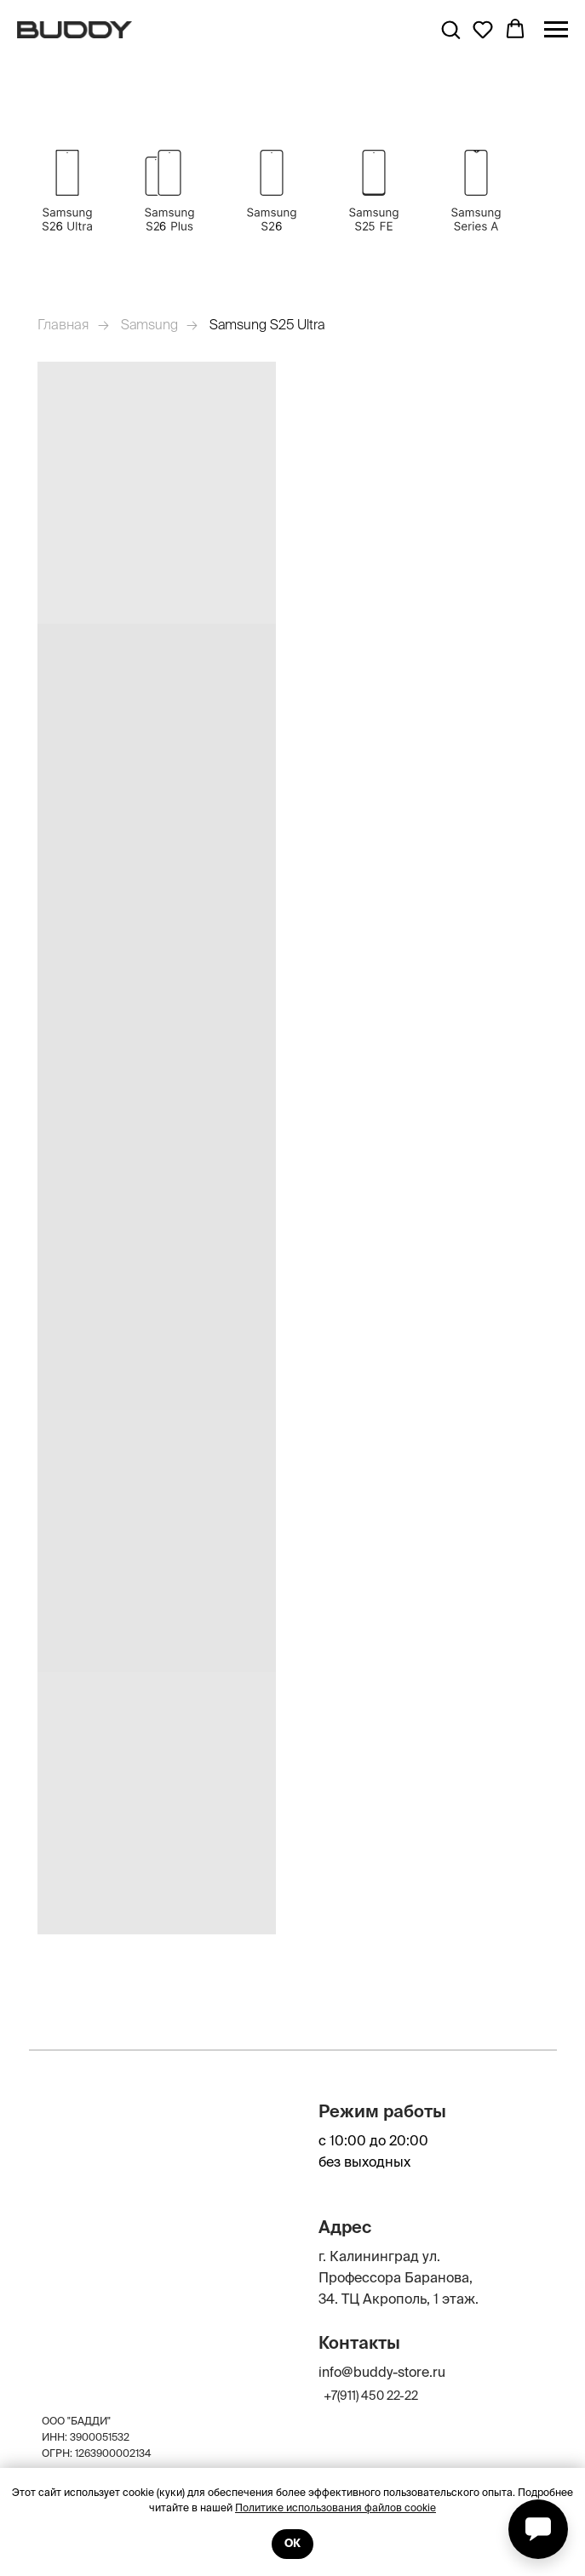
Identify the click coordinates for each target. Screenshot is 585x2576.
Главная (63, 324)
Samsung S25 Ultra (266, 324)
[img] (476, 190)
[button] (450, 29)
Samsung (149, 324)
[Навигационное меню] (556, 29)
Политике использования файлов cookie (335, 2507)
